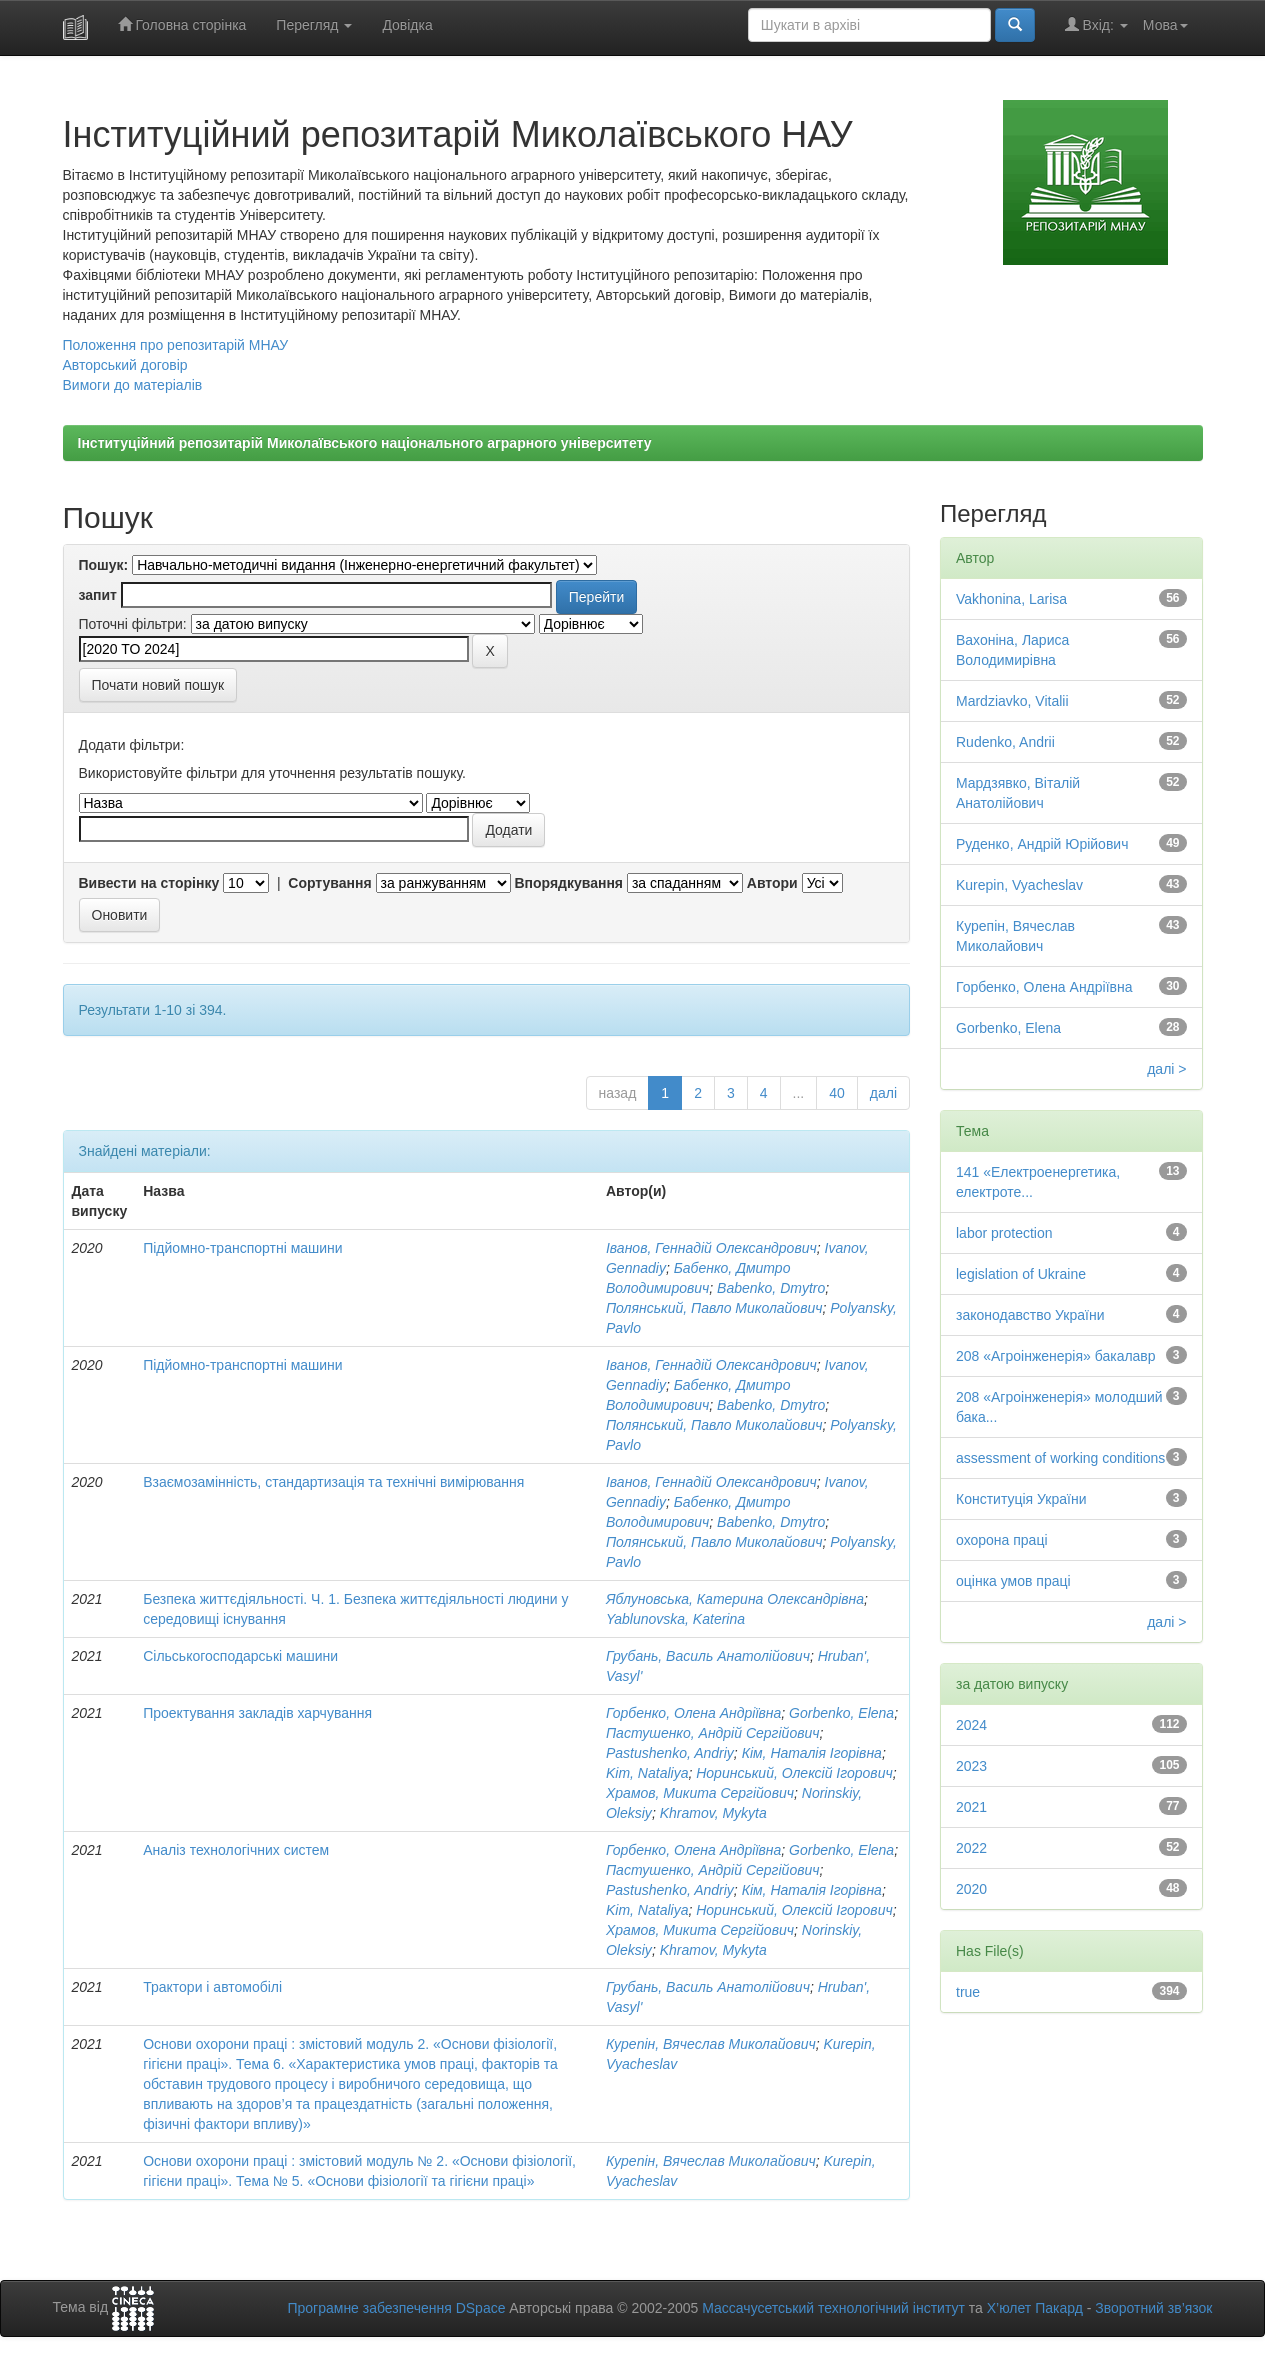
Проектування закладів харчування (257, 1713)
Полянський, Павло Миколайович (714, 1308)
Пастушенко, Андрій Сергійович (713, 1733)
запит (98, 595)
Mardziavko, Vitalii (1012, 701)
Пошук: (104, 565)
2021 (971, 1807)
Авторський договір (125, 365)
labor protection (1004, 1233)
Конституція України (1021, 1499)
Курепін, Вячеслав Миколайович (711, 2044)
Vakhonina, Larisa (1011, 599)
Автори (772, 883)
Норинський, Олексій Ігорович (794, 1773)
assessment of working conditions (1060, 1458)
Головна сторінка (182, 24)
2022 (971, 1848)
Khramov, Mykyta (713, 1813)
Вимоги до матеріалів (133, 385)
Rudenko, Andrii (1005, 742)
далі (883, 1093)
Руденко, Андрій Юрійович (1042, 844)
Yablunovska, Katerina (675, 1619)
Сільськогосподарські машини (240, 1656)
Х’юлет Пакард (1035, 2308)
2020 (971, 1889)
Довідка (407, 25)
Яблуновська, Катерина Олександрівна (735, 1599)
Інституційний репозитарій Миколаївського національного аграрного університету (365, 443)
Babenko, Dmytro (771, 1288)
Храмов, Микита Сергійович (700, 1793)
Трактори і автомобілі (212, 1987)
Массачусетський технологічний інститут (833, 2308)
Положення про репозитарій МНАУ (176, 345)
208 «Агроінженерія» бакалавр (1056, 1356)
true (968, 1992)
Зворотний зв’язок (1153, 2308)
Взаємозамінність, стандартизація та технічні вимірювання (333, 1482)
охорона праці (1002, 1540)
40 (837, 1093)
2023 (971, 1766)
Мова (1165, 25)
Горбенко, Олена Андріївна (693, 1713)
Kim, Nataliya (647, 1773)
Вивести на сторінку (149, 883)
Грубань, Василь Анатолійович (708, 1656)
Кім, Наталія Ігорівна (812, 1753)
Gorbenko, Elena (841, 1713)
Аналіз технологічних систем (236, 1850)
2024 (971, 1725)
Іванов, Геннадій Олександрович (711, 1248)
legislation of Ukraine (1021, 1274)
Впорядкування (568, 883)
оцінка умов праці (1013, 1581)
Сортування (329, 883)
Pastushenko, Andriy (670, 1753)
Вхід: (1096, 24)
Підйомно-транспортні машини (242, 1248)
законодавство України (1030, 1315)
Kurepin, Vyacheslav (1019, 885)
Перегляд (314, 25)
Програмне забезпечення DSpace (396, 2308)
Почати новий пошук (158, 685)
